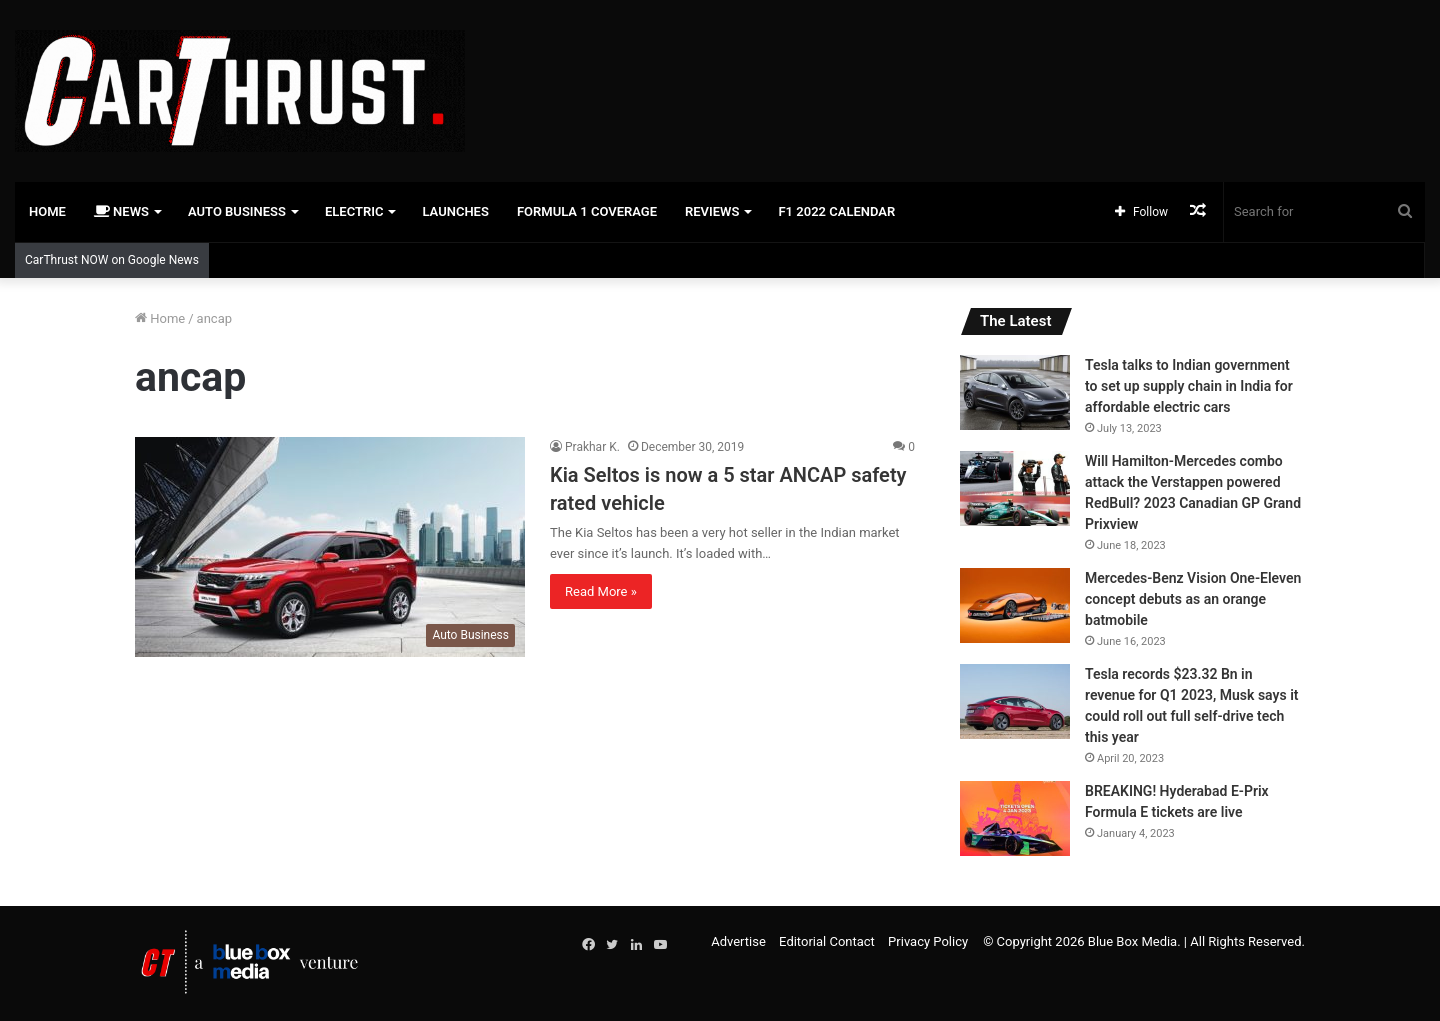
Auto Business (237, 211)
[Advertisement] (960, 65)
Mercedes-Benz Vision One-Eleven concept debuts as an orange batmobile (1193, 599)
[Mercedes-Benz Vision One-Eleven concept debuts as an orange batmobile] (1015, 605)
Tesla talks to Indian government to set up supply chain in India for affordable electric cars (1189, 386)
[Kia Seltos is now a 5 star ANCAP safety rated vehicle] (330, 547)
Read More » (601, 591)
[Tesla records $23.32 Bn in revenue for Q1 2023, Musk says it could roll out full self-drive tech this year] (1015, 701)
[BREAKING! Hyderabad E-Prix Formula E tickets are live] (1015, 818)
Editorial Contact (827, 941)
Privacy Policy (928, 941)
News (121, 211)
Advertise (738, 941)
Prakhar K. (592, 447)
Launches (455, 211)
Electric (354, 211)
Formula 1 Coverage (587, 211)
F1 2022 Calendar (836, 211)
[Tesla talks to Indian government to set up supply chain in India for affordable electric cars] (1015, 392)
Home (47, 211)
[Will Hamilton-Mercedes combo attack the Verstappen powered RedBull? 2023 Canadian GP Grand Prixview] (1015, 488)
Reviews (712, 211)
